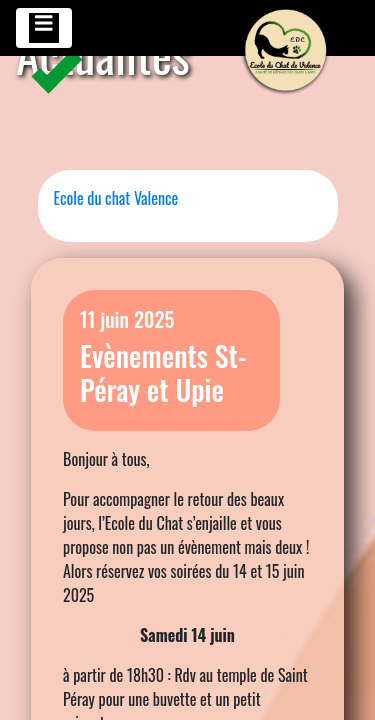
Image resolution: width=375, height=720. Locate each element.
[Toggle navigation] (44, 28)
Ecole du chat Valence (116, 198)
